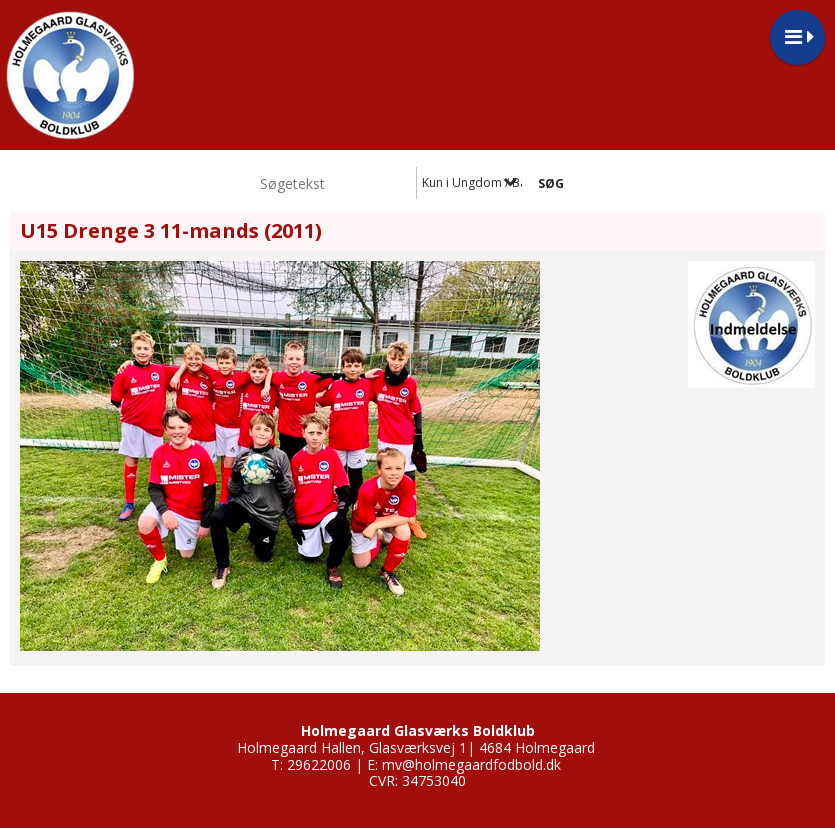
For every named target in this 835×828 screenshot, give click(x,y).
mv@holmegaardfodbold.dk (471, 764)
